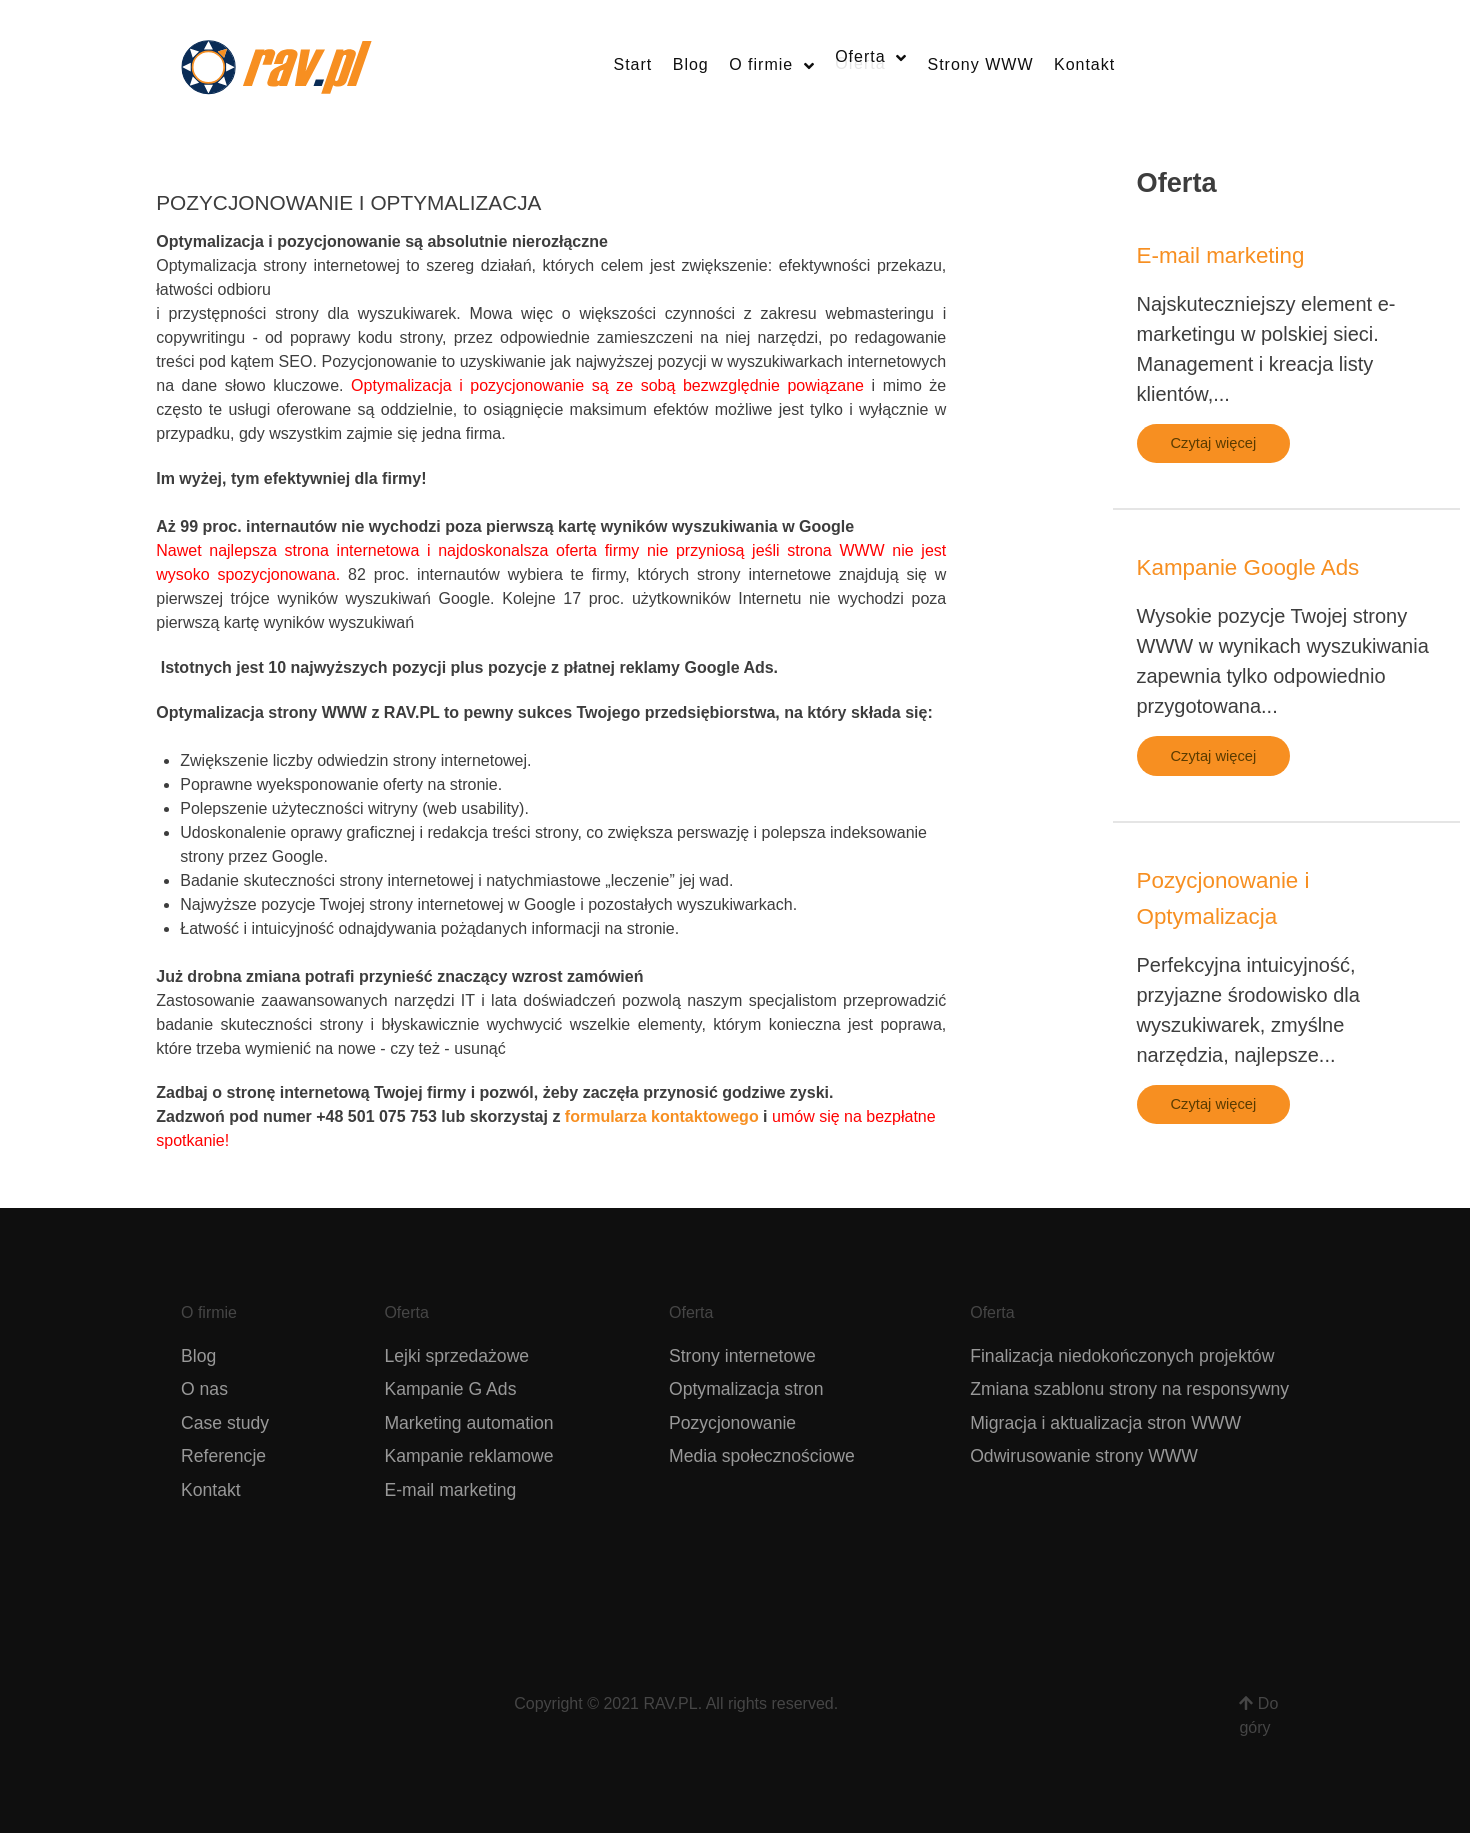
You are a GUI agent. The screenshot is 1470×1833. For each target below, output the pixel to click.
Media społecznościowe (762, 1456)
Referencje (223, 1456)
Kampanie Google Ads (1248, 567)
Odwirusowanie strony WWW (1084, 1456)
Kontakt (211, 1490)
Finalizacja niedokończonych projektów (1122, 1356)
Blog (198, 1356)
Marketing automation (468, 1423)
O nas (204, 1389)
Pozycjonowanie (732, 1423)
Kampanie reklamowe (468, 1456)
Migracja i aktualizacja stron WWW (1105, 1423)
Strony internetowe (742, 1356)
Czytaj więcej (1214, 443)
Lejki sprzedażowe (456, 1356)
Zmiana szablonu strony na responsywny (1129, 1389)
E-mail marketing (1221, 255)
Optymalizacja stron (746, 1389)
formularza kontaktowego (662, 1116)
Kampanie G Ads (450, 1389)
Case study (225, 1423)
